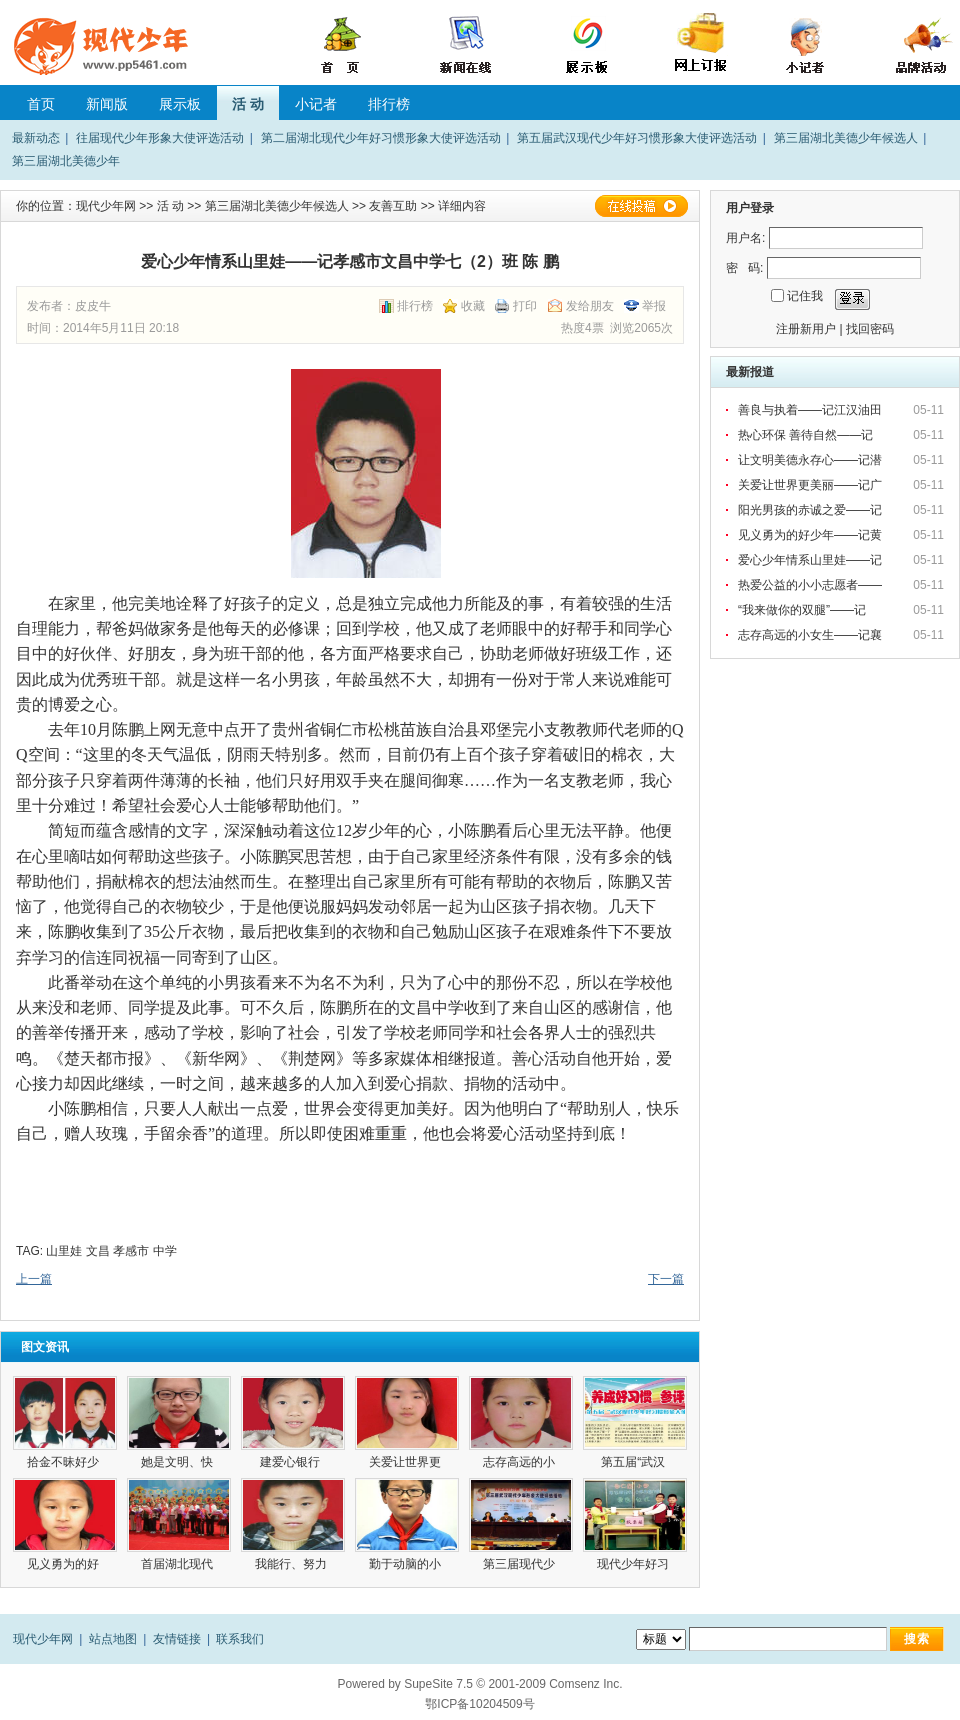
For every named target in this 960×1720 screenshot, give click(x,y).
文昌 (98, 1251)
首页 (41, 104)
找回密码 (870, 329)
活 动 (248, 104)
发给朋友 (590, 306)
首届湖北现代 (178, 1564)
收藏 (473, 306)
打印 (525, 306)
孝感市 (131, 1251)
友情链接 (177, 1639)
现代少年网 (106, 206)
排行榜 (389, 104)
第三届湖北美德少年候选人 (846, 138)
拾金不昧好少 (64, 1462)
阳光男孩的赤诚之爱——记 (811, 510)
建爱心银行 (293, 1462)
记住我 (805, 296)
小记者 (316, 104)
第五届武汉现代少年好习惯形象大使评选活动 (637, 138)
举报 (654, 306)
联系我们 (240, 1639)
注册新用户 (806, 329)
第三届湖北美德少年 (66, 161)
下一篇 (666, 1279)
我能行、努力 (292, 1564)
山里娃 (64, 1251)
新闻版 (107, 104)
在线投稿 (641, 206)
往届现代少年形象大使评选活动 (160, 138)
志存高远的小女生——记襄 (811, 635)
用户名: (745, 238)
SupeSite (428, 1684)
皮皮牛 (93, 306)
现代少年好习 (634, 1564)
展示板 (180, 104)
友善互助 (393, 206)
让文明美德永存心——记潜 (811, 460)
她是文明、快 (178, 1462)
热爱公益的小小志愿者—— (811, 585)
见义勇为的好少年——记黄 (811, 535)
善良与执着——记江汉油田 (811, 410)
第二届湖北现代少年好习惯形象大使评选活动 (381, 138)
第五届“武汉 (634, 1462)
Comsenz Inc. (585, 1684)
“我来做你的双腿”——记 (803, 610)
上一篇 (34, 1279)
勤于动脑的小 (406, 1564)
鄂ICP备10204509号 (479, 1704)
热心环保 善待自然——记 (807, 435)
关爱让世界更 (406, 1462)
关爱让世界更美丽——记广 (811, 485)
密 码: (744, 268)
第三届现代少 (520, 1564)
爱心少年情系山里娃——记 (811, 560)
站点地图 (113, 1639)
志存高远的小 (520, 1462)
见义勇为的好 (64, 1564)
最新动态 (36, 138)
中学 (165, 1251)
